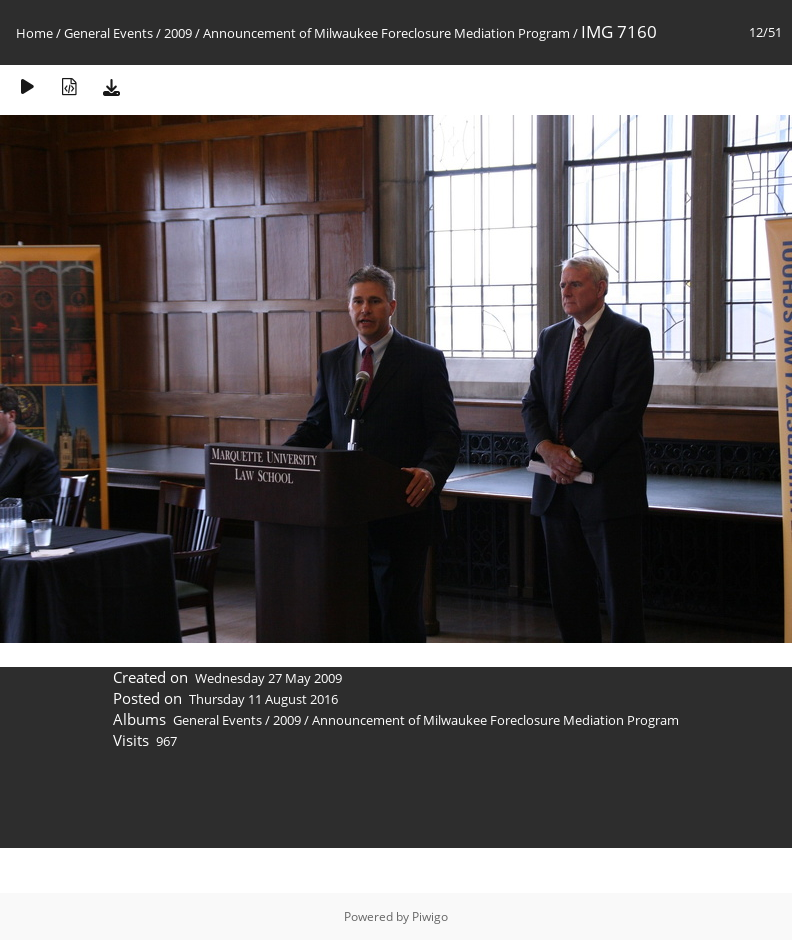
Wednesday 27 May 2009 (268, 678)
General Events (108, 33)
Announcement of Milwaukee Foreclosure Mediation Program (386, 33)
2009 (178, 33)
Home (34, 33)
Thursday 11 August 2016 (263, 699)
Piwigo (430, 916)
